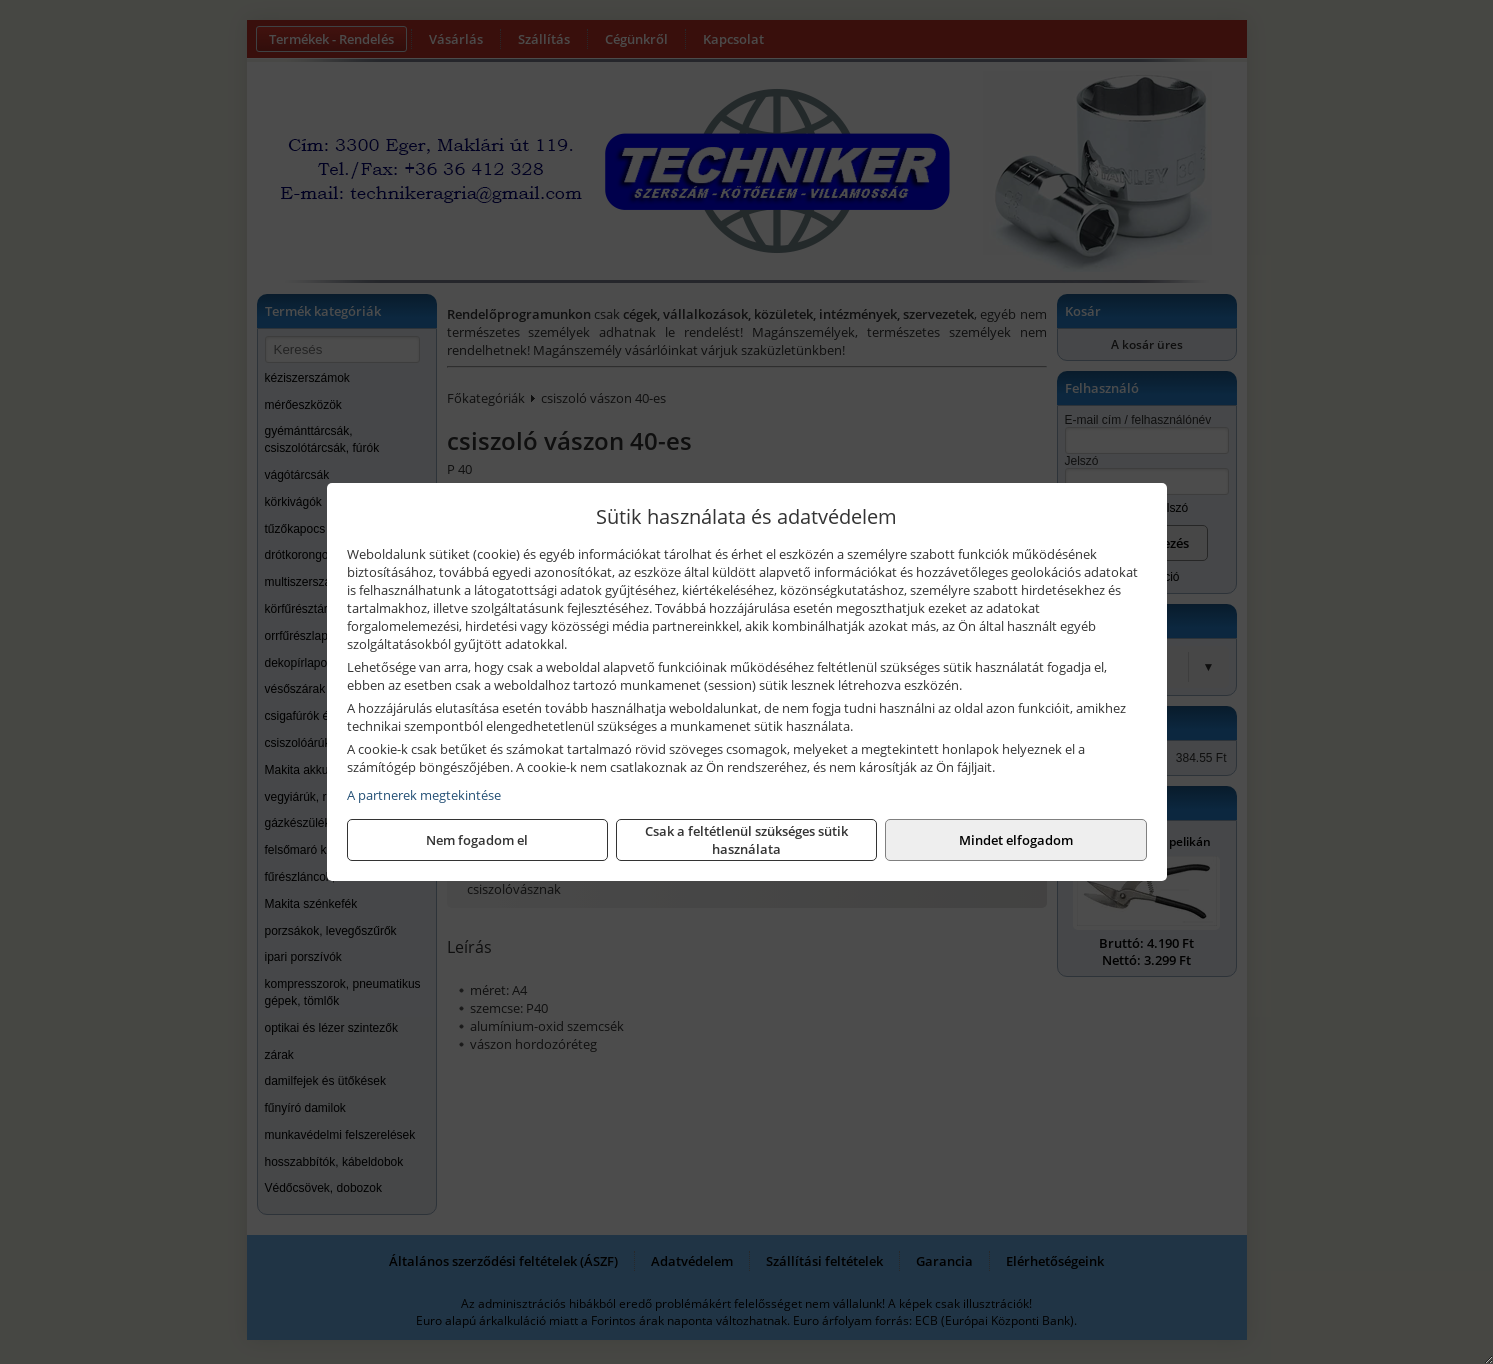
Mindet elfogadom (1016, 840)
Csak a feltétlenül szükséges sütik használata (746, 840)
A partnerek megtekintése (424, 795)
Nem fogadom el (477, 840)
